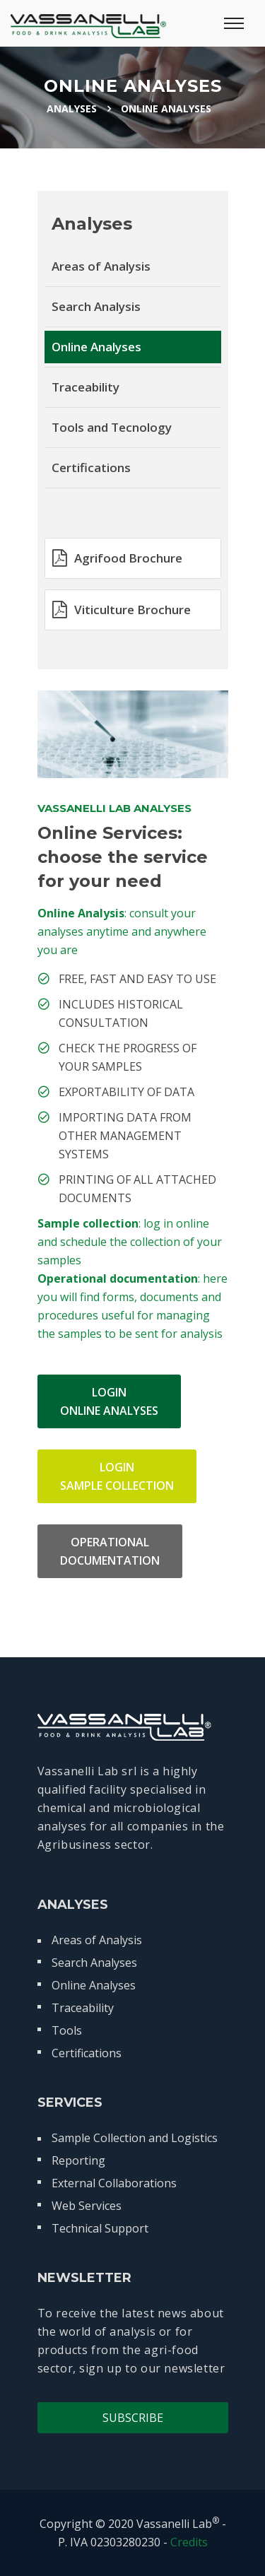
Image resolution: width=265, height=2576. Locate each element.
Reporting (78, 2160)
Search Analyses (94, 1962)
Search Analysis (96, 306)
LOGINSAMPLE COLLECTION (117, 1476)
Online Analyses (96, 347)
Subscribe (132, 2417)
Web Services (87, 2205)
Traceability (85, 387)
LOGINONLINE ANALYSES (109, 1401)
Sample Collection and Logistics (135, 2138)
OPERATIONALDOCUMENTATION (110, 1551)
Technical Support (100, 2228)
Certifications (91, 467)
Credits (189, 2542)
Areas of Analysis (101, 266)
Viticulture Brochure (121, 609)
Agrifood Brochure (117, 557)
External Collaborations (114, 2183)
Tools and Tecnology (112, 427)
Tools (67, 2030)
